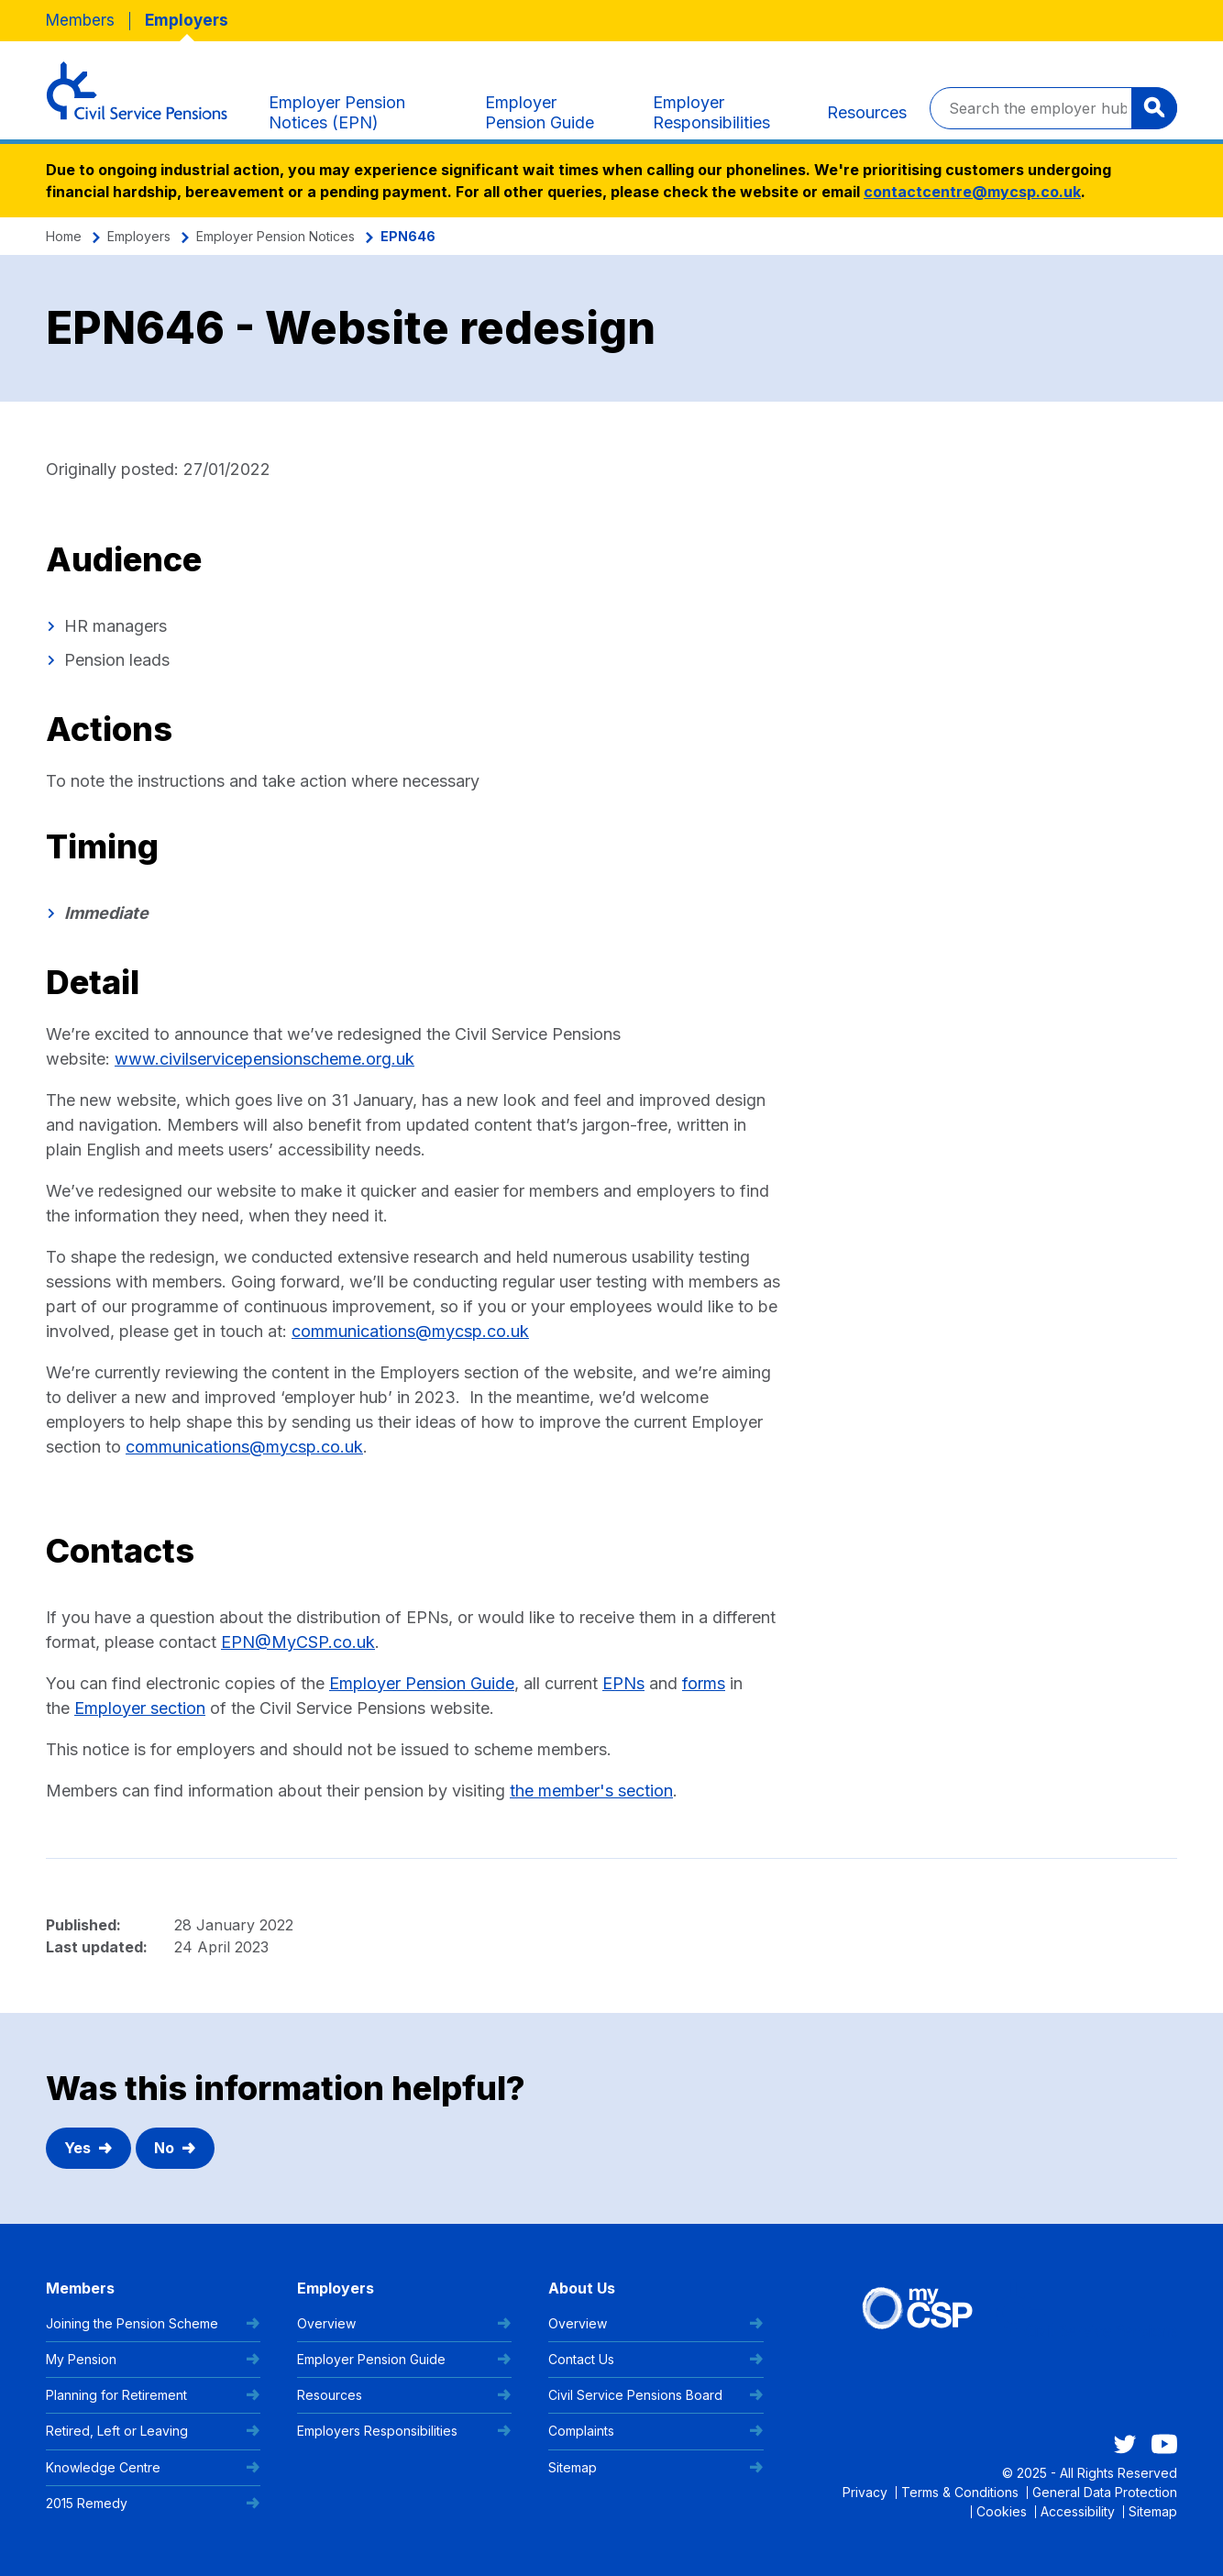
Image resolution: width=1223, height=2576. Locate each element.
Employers (186, 20)
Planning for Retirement (153, 2395)
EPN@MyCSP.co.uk (298, 1642)
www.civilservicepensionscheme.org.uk (264, 1058)
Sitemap (655, 2467)
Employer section (139, 1708)
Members (80, 20)
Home (64, 236)
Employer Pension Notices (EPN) (337, 112)
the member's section (591, 1790)
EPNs (623, 1683)
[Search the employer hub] (1053, 108)
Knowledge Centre (153, 2467)
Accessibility (1078, 2511)
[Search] (1154, 108)
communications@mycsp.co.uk (410, 1331)
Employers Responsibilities (404, 2430)
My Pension (153, 2359)
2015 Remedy (153, 2503)
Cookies (1001, 2511)
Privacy (865, 2492)
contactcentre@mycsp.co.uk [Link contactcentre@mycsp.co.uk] (972, 191)
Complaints (655, 2430)
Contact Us (655, 2359)
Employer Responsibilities (711, 112)
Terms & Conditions (960, 2492)
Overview (404, 2323)
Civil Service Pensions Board (655, 2395)
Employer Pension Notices (275, 236)
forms (703, 1683)
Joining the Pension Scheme (153, 2323)
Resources (867, 112)
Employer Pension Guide (539, 112)
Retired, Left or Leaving (153, 2430)
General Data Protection (1104, 2492)
